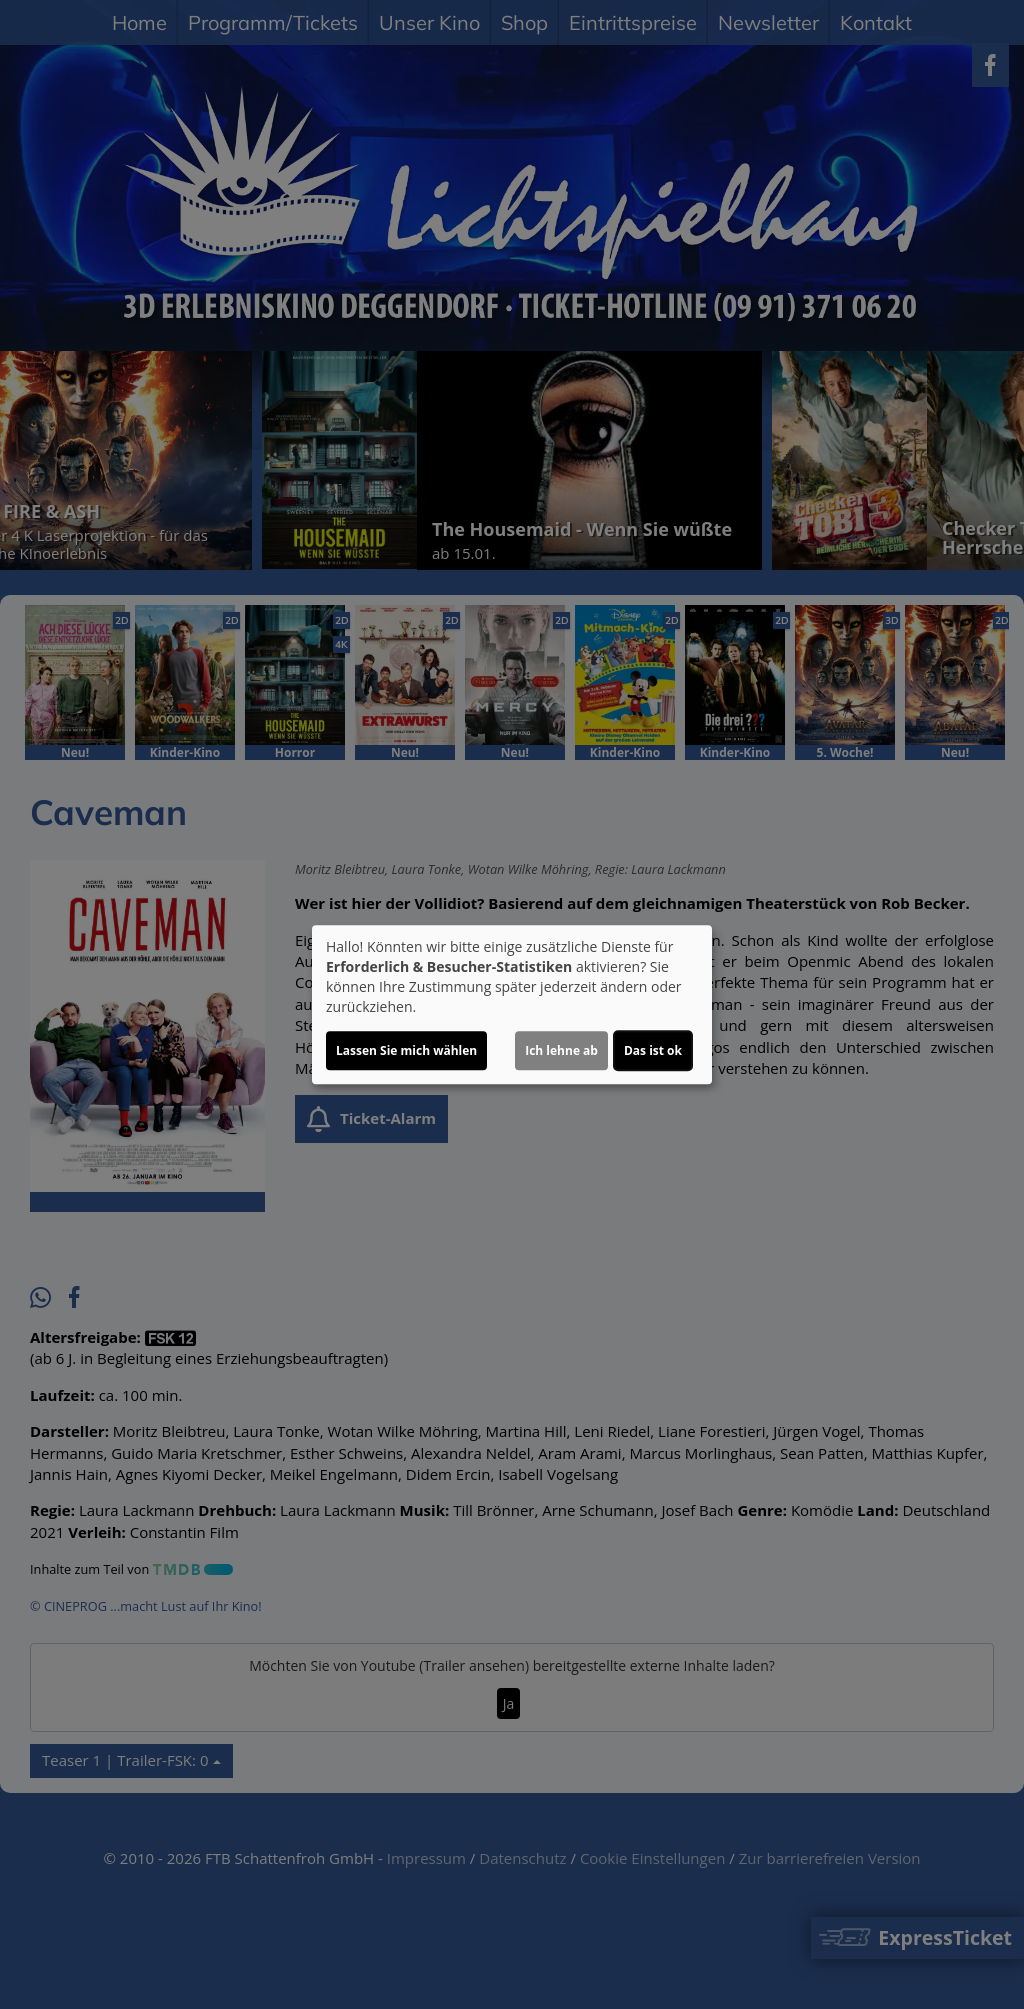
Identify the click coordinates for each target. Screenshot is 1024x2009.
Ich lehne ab (561, 1050)
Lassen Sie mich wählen (406, 1050)
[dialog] (512, 1005)
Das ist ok (653, 1050)
